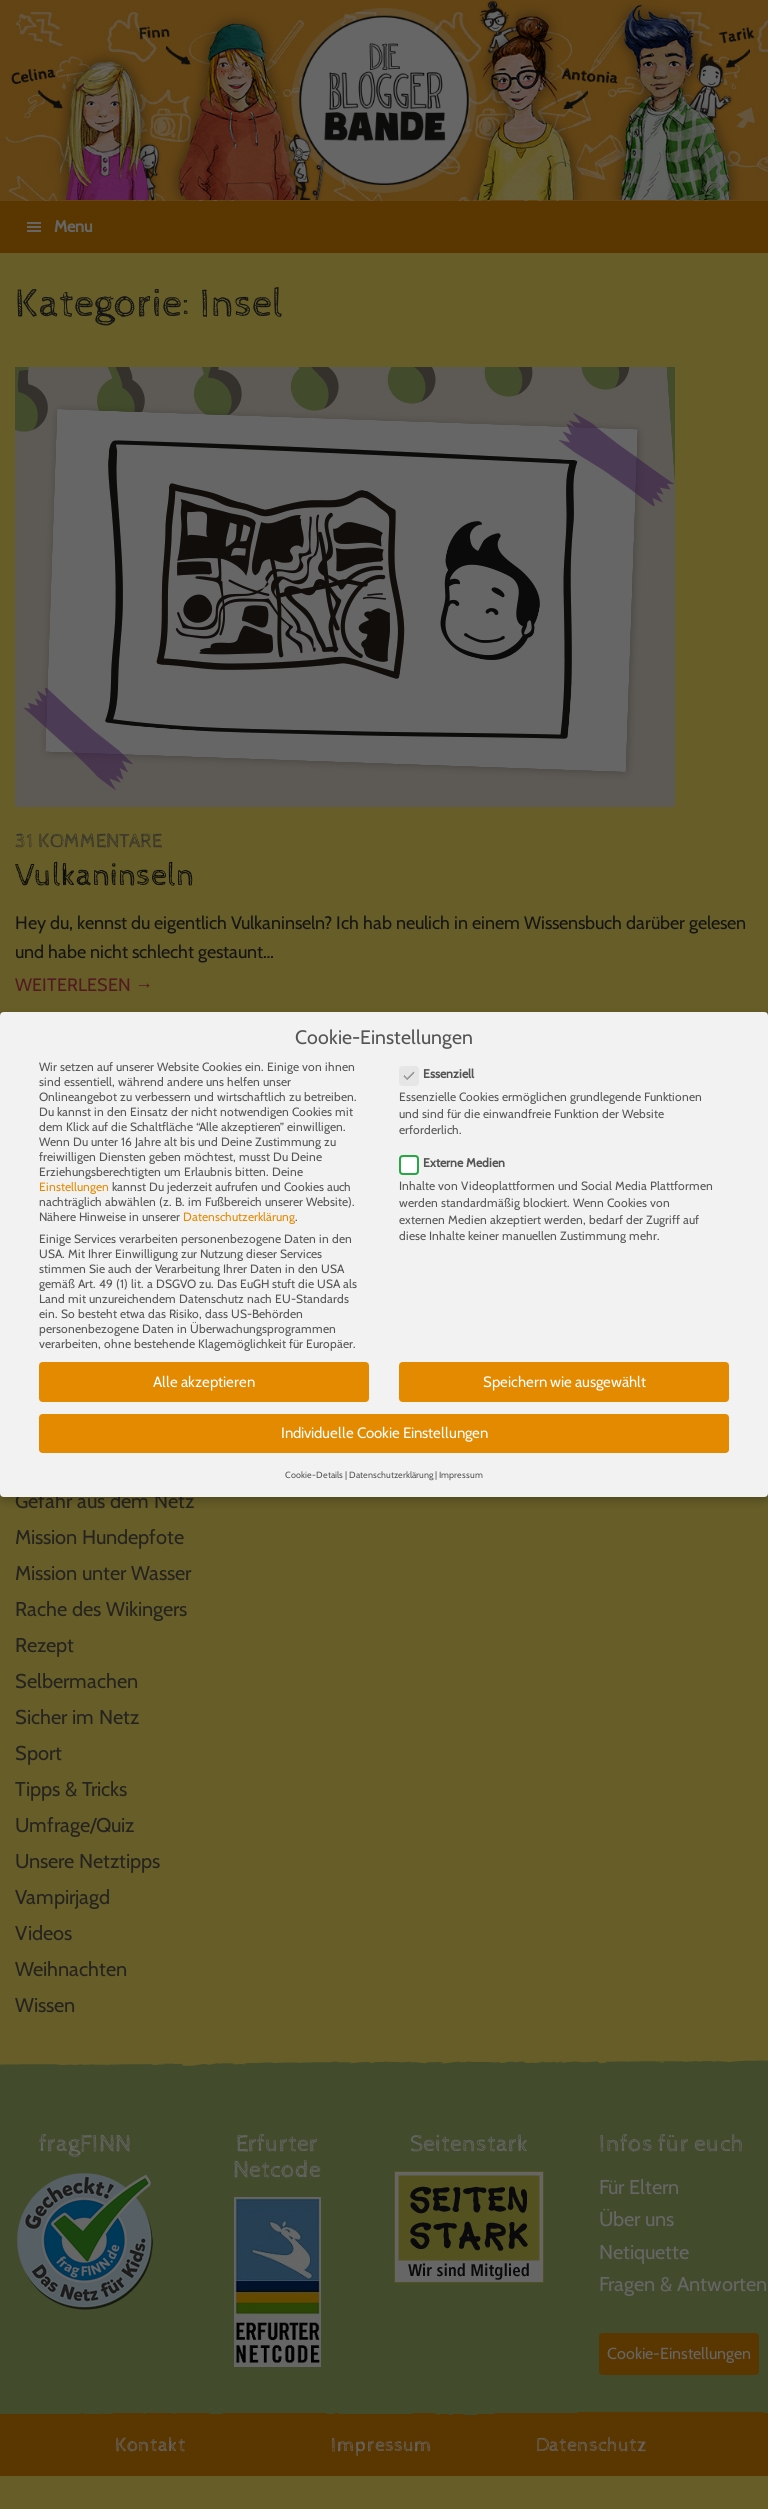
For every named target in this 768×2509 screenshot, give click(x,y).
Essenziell (443, 1059)
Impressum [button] (461, 1460)
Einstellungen (74, 1172)
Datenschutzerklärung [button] (391, 1460)
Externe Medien (458, 1148)
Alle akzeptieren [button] (204, 1368)
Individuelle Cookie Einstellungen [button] (384, 1419)
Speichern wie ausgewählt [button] (564, 1368)
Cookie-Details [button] (314, 1460)
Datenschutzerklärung (239, 1202)
